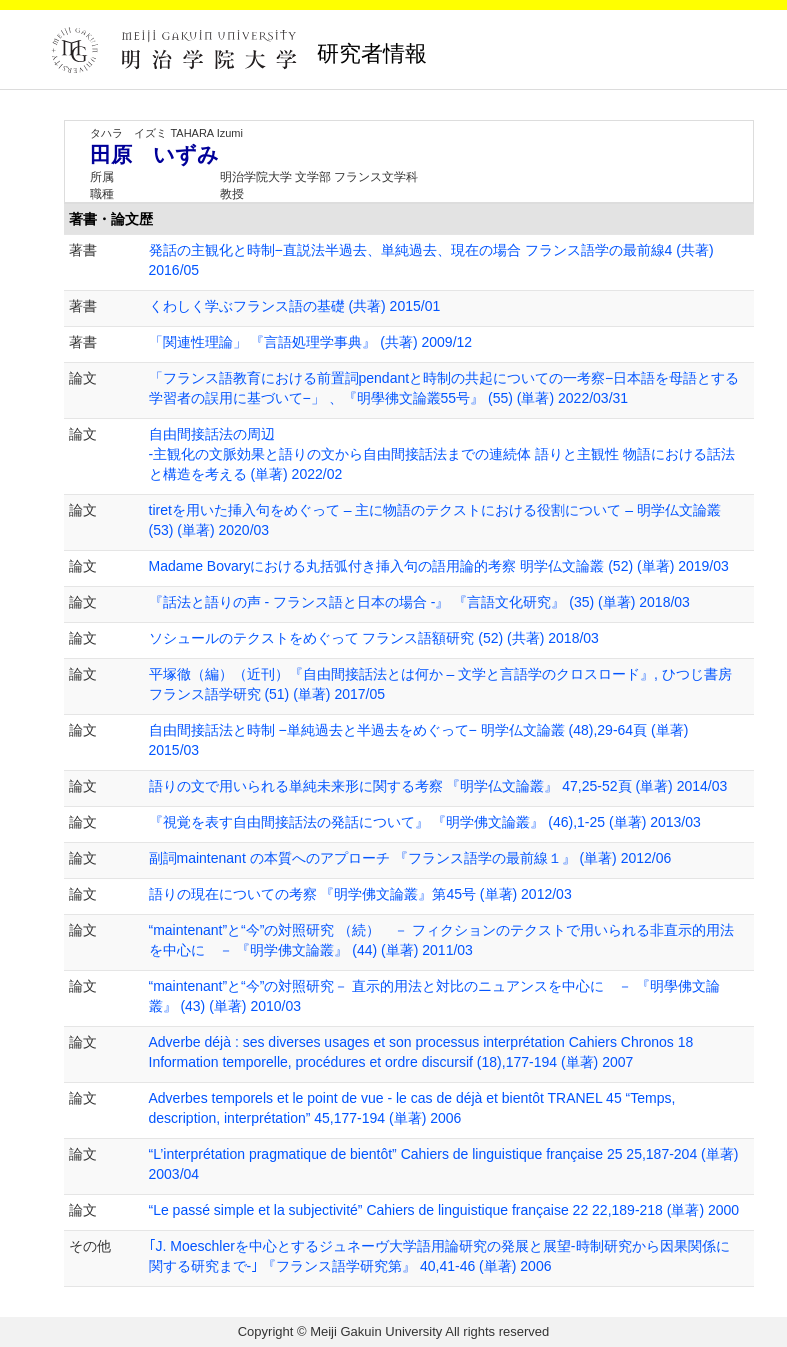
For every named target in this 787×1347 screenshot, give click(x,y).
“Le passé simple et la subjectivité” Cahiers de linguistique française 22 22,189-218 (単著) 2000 (444, 1210)
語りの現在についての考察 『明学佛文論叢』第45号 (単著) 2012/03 (360, 894)
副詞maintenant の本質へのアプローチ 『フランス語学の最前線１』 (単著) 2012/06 (410, 858)
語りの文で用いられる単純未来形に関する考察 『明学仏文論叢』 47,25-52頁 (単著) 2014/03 (438, 786)
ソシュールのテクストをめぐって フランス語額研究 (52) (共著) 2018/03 (374, 638)
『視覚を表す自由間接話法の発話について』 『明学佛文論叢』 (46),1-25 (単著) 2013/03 (425, 822)
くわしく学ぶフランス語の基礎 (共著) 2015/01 (295, 306)
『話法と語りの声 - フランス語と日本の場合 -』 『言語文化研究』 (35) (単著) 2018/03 (419, 602)
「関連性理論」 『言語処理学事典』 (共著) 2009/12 (311, 342)
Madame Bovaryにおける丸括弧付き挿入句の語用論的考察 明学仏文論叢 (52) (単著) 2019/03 (439, 566)
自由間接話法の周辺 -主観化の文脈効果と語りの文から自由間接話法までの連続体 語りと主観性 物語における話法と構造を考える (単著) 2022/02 (442, 454)
